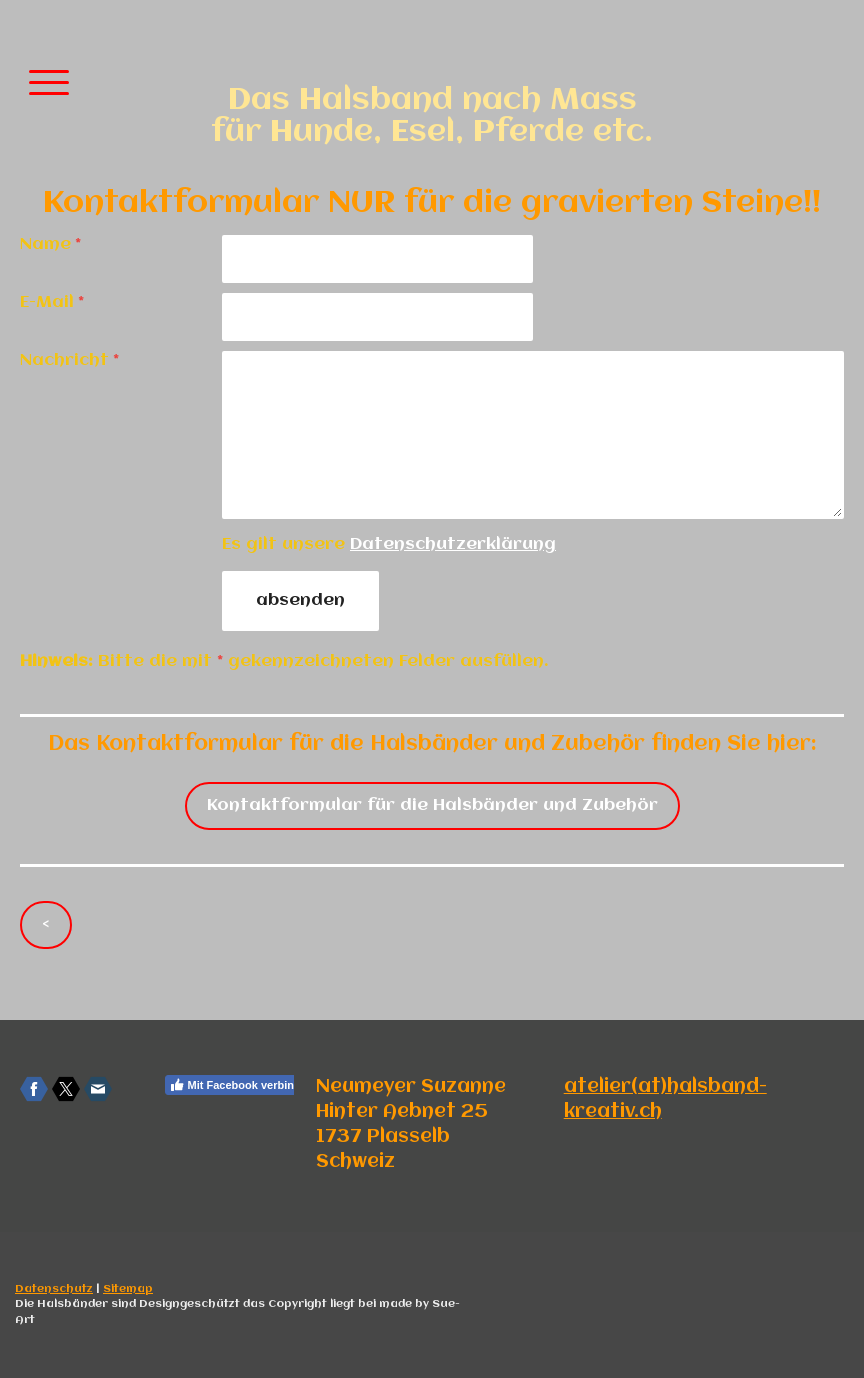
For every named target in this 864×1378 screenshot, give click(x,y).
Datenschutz (54, 1289)
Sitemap (128, 1289)
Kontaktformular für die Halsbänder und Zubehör (432, 805)
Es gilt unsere (389, 544)
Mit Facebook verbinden (241, 1085)
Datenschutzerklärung (453, 544)
